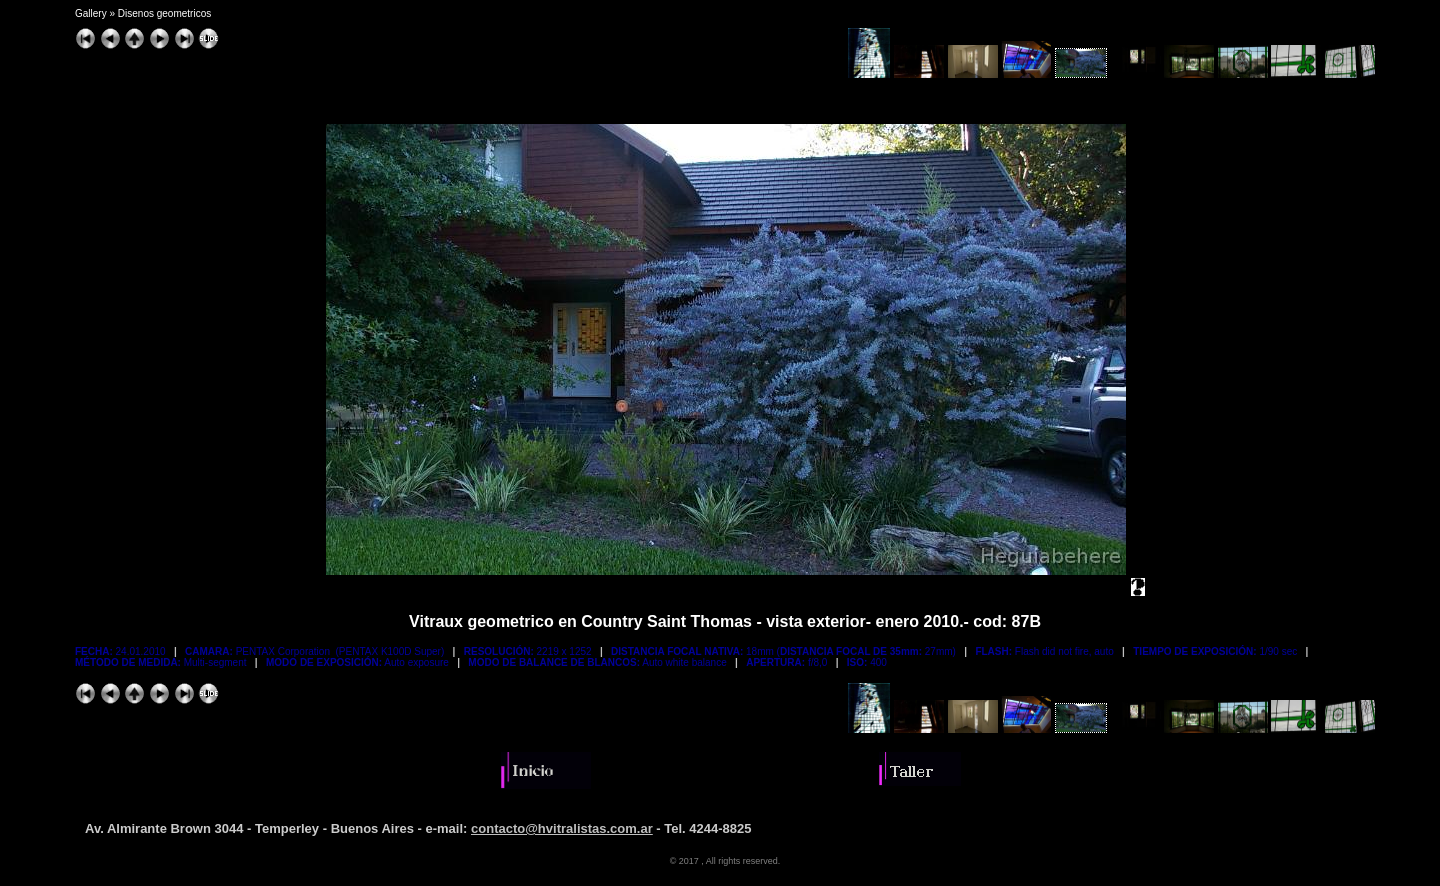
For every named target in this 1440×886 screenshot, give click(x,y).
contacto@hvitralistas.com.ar (562, 828)
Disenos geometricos (164, 13)
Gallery (91, 13)
